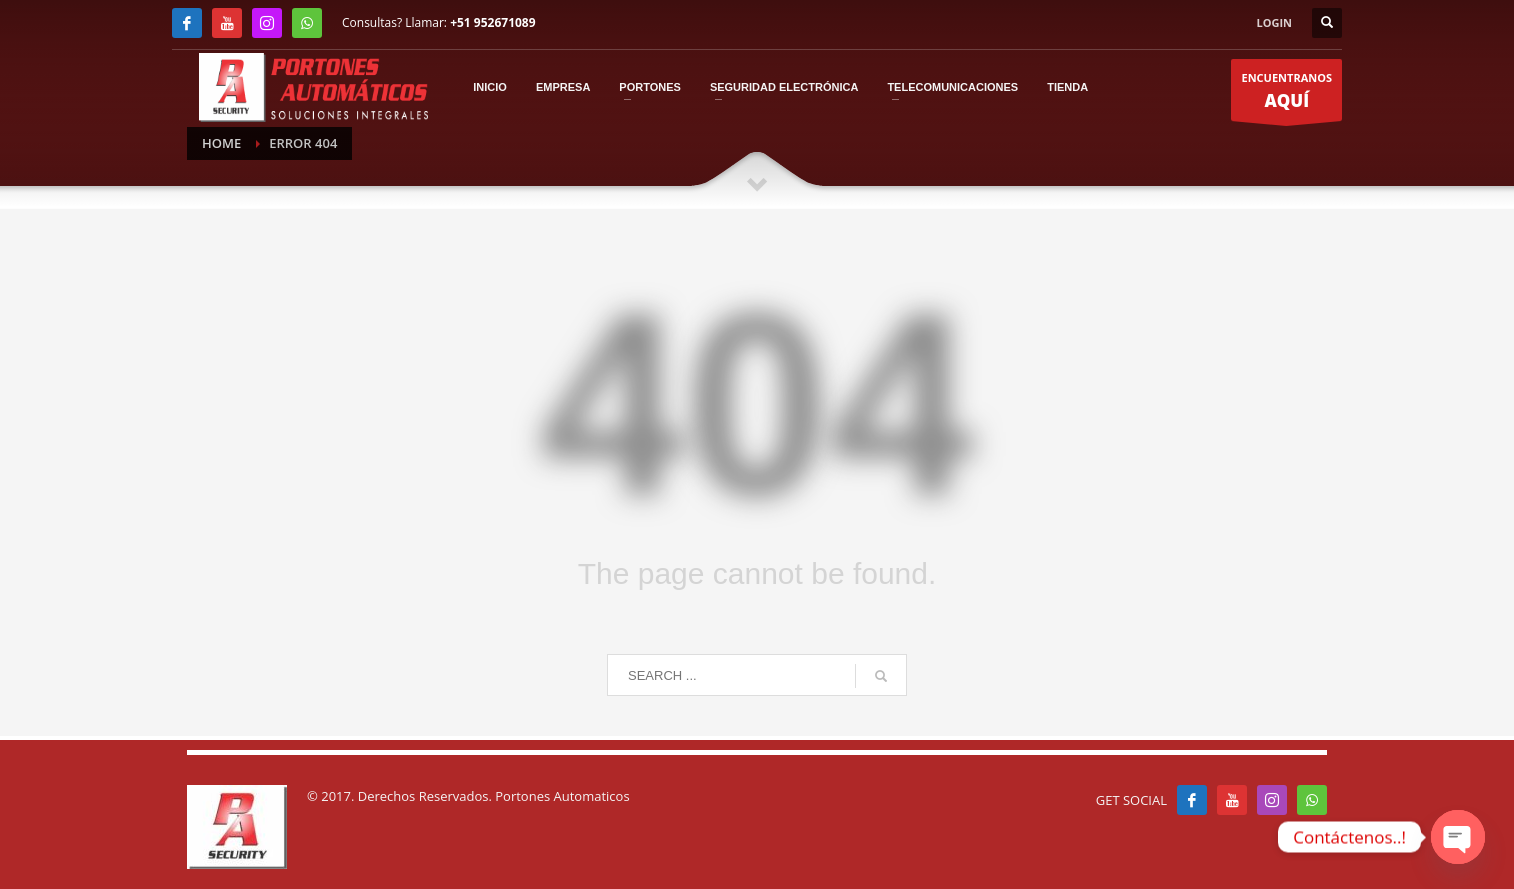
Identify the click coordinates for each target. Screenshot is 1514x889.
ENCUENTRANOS (1286, 96)
